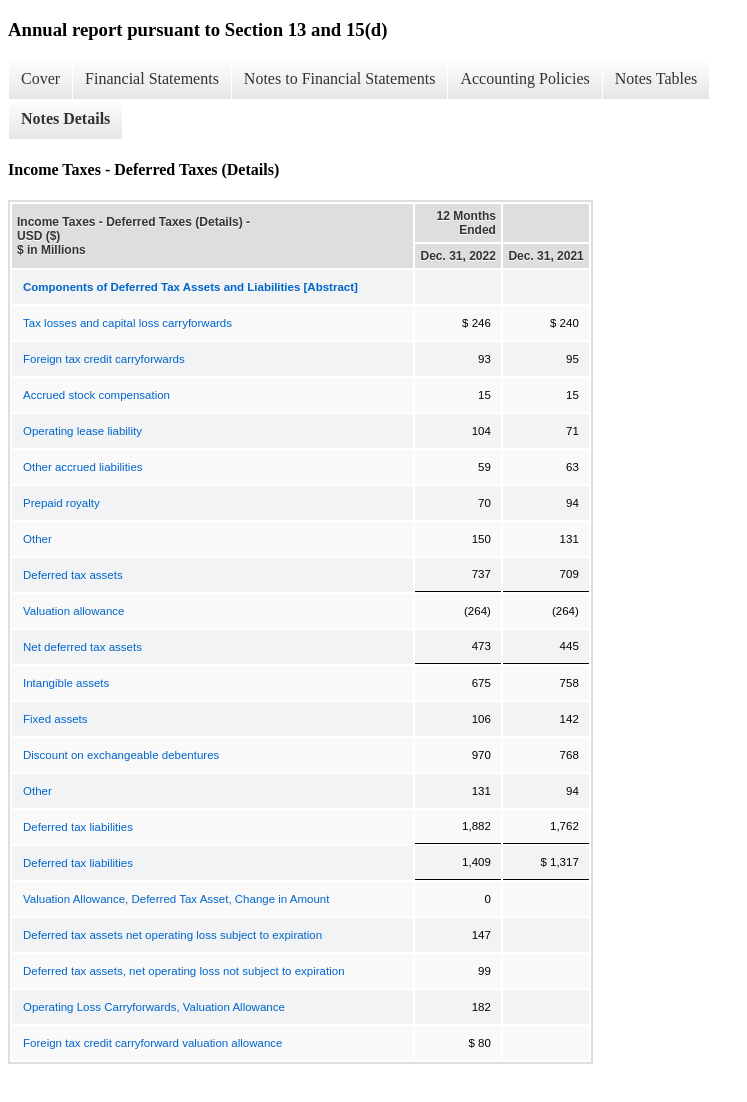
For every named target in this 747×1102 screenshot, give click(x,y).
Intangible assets (66, 683)
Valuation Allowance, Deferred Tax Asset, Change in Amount (176, 899)
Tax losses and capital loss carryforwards (127, 323)
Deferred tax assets (73, 575)
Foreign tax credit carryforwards (104, 359)
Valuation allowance (73, 611)
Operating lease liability (82, 431)
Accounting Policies (524, 78)
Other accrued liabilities (83, 467)
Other (37, 539)
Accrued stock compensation (96, 395)
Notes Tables (656, 78)
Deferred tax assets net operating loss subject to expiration (172, 935)
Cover (40, 78)
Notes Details (65, 118)
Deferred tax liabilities (78, 827)
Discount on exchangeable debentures (121, 755)
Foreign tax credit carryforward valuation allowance (153, 1043)
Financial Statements (152, 78)
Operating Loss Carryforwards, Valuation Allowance (154, 1007)
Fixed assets (55, 719)
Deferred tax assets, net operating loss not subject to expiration (184, 971)
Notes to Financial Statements (340, 78)
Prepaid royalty (61, 503)
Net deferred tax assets (82, 647)
